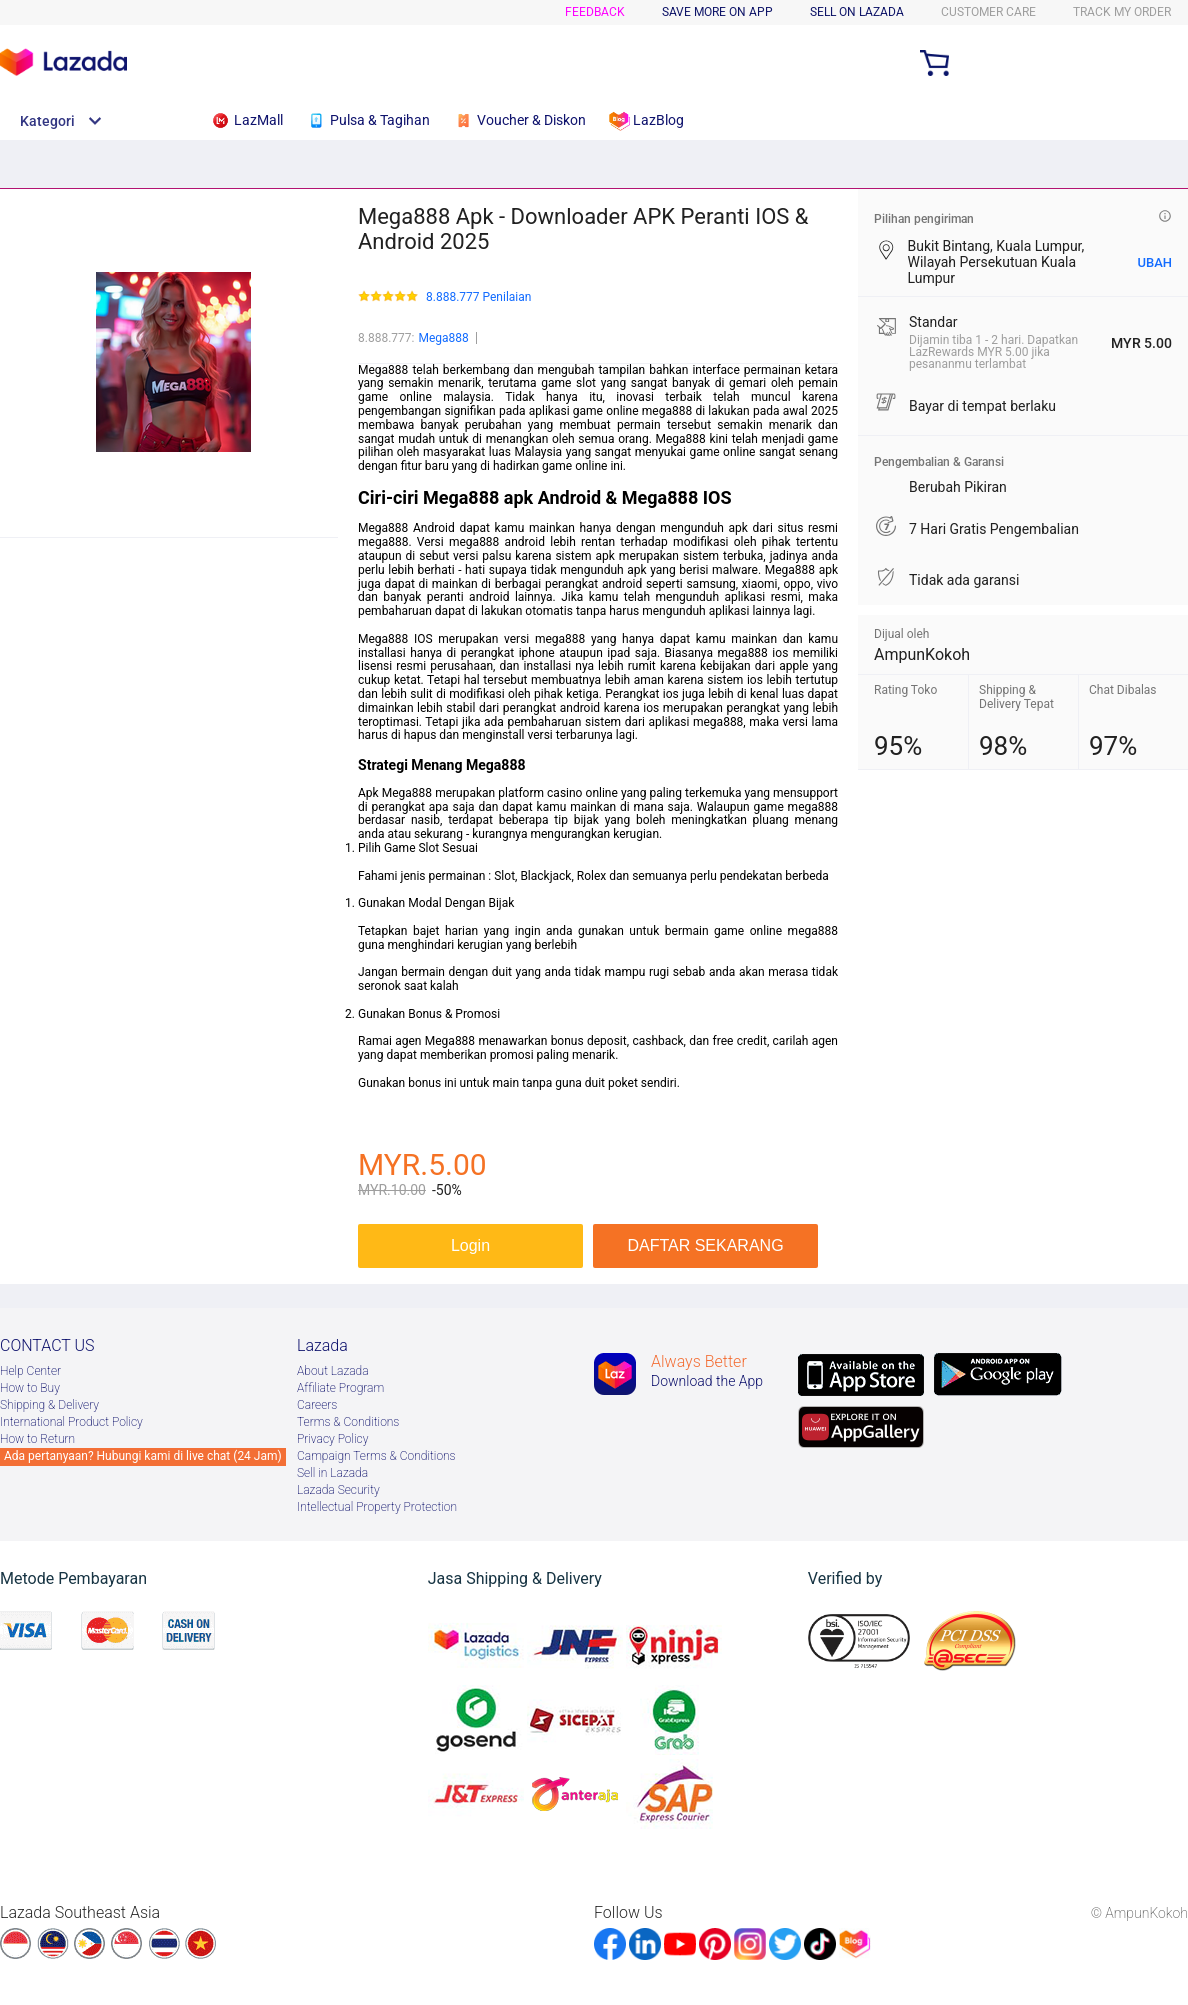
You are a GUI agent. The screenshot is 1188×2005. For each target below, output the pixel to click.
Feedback (595, 12)
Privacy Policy (332, 1439)
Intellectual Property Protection (377, 1507)
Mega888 (443, 338)
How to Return (37, 1439)
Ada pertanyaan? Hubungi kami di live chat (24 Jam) (143, 1456)
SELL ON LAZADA (857, 12)
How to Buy (30, 1388)
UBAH (1154, 262)
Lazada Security (338, 1490)
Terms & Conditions (348, 1422)
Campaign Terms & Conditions (376, 1456)
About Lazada (333, 1371)
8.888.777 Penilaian (478, 297)
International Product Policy (71, 1422)
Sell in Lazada (332, 1473)
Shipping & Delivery (49, 1405)
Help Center (30, 1371)
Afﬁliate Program (340, 1388)
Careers (317, 1405)
